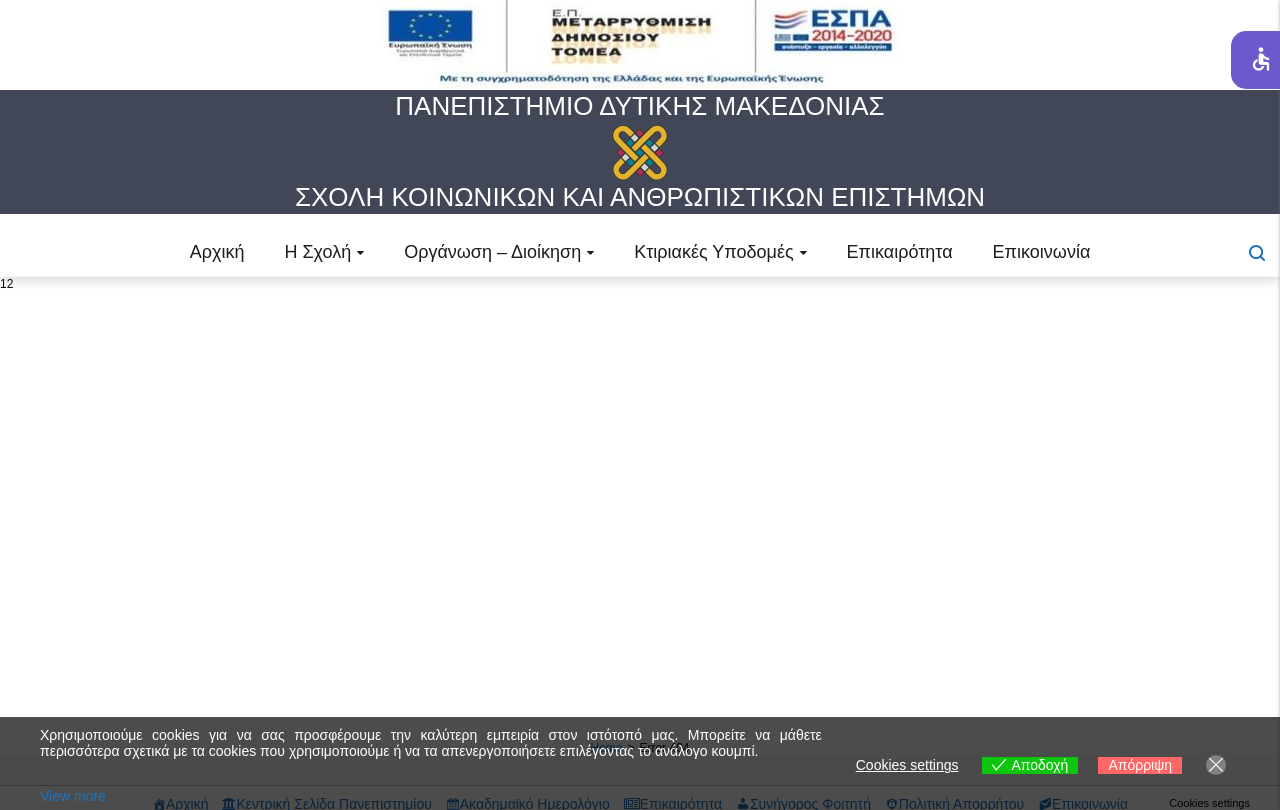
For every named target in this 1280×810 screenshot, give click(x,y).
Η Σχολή (317, 252)
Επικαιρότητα (900, 252)
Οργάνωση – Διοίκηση (492, 252)
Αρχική (217, 252)
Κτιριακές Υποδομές (713, 252)
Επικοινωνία (1042, 252)
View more (73, 796)
